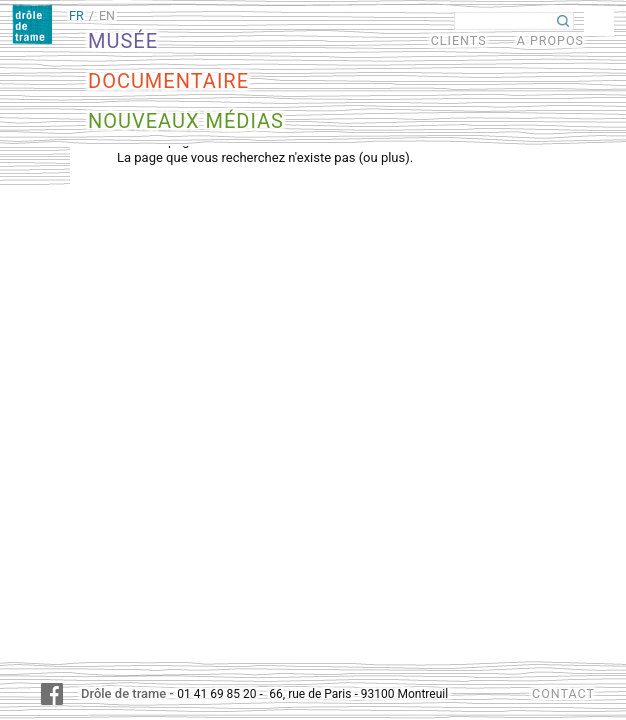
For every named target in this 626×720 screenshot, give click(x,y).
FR (76, 15)
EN (107, 15)
